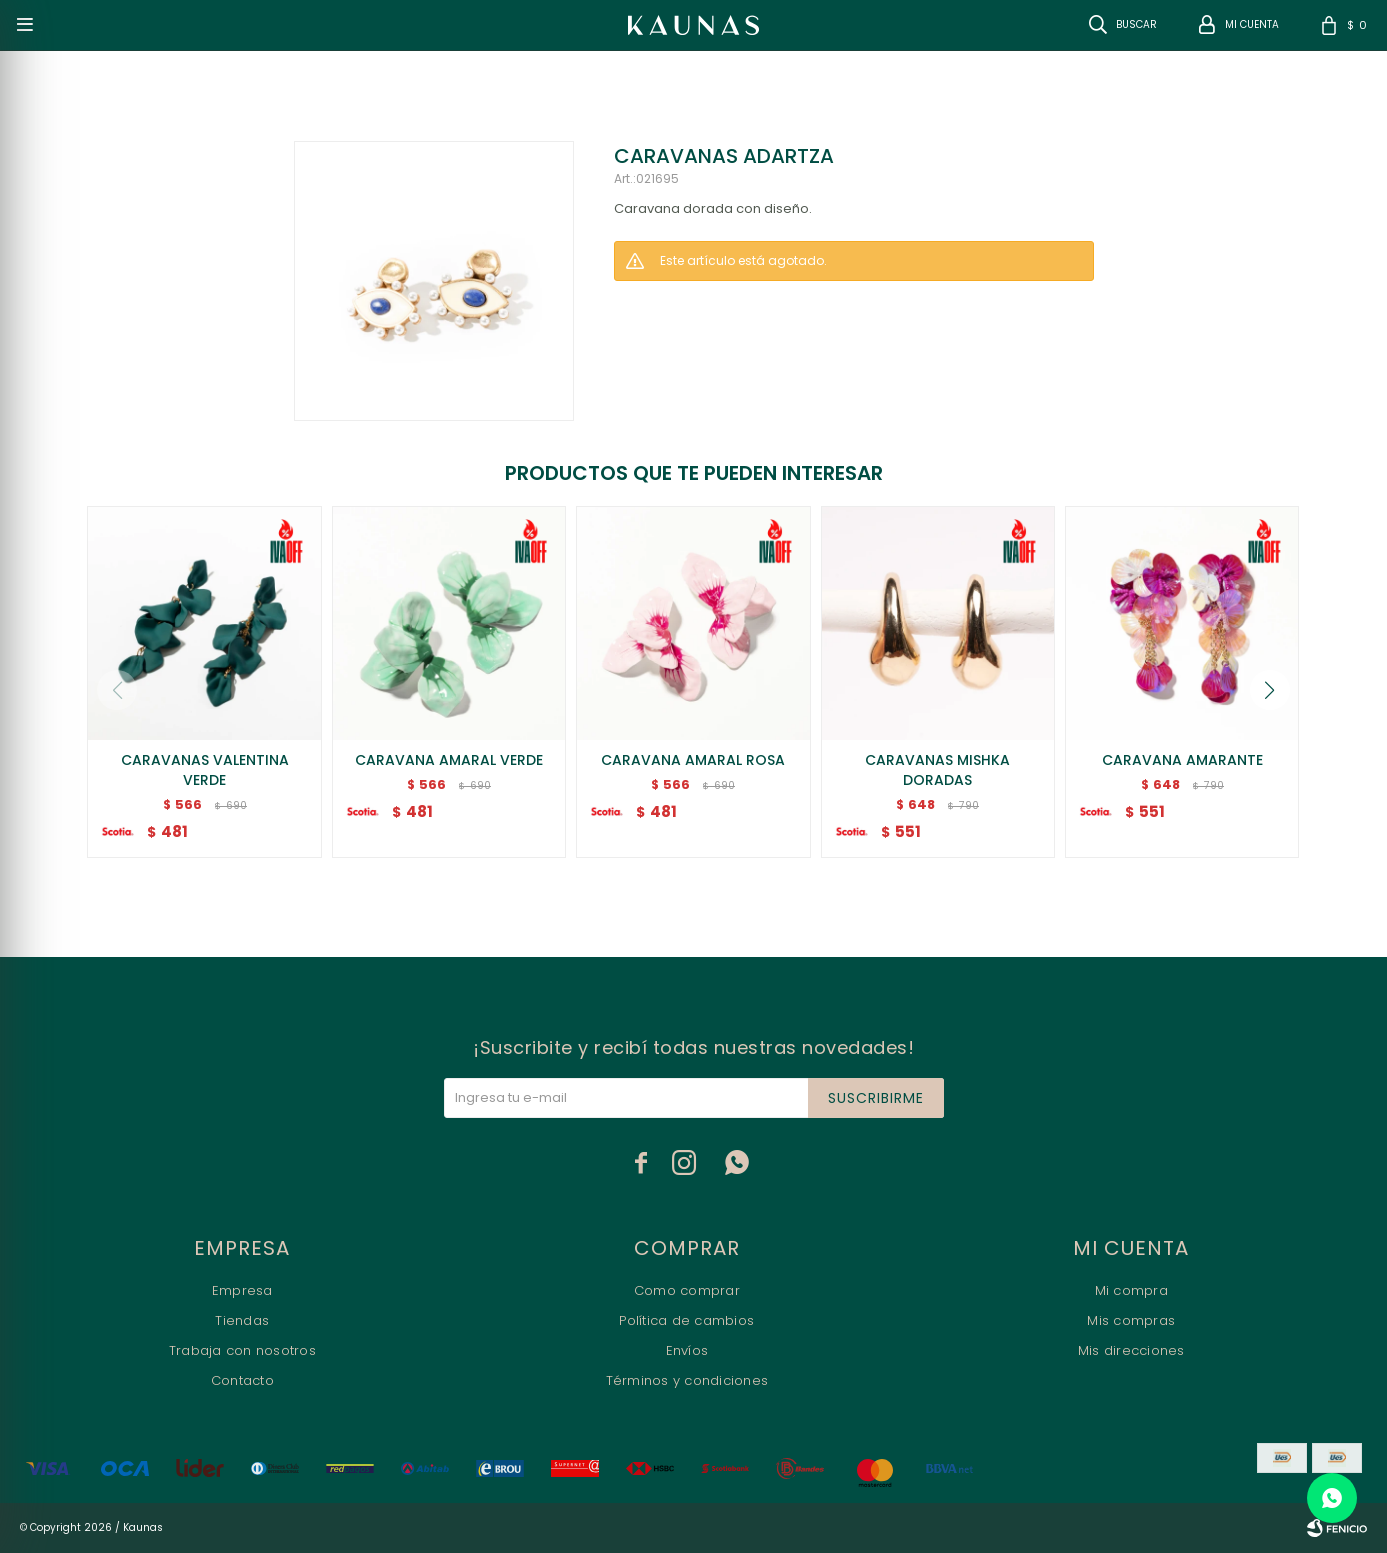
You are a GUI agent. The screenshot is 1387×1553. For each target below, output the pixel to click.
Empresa (242, 1290)
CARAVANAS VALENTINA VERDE (205, 770)
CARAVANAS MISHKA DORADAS (937, 770)
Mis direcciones (1131, 1350)
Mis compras (1131, 1320)
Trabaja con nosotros (242, 1350)
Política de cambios (686, 1320)
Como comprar (687, 1290)
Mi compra (1131, 1290)
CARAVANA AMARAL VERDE (449, 760)
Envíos (687, 1350)
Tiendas (242, 1320)
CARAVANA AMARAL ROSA (693, 760)
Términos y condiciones (687, 1380)
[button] (1270, 690)
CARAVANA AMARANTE (1182, 760)
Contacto (242, 1380)
